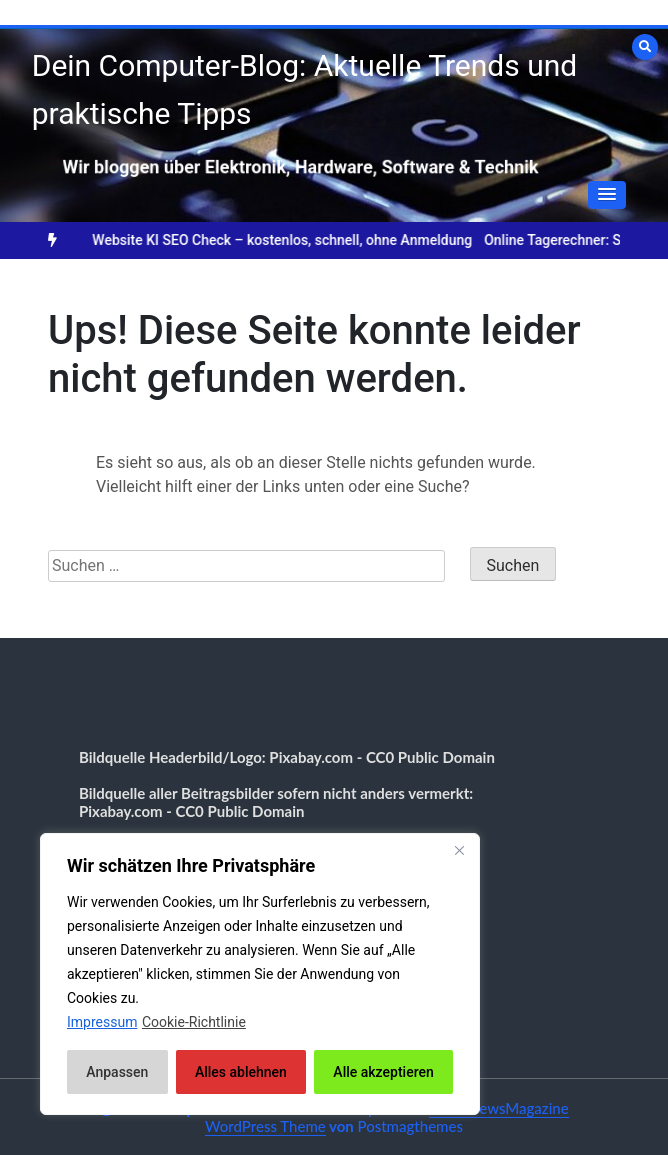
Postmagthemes (410, 1126)
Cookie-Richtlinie (194, 1022)
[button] (607, 195)
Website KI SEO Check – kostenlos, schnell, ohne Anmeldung (297, 240)
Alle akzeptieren (383, 1072)
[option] (297, 240)
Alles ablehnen (241, 1072)
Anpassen (117, 1072)
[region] (260, 974)
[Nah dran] (459, 850)
